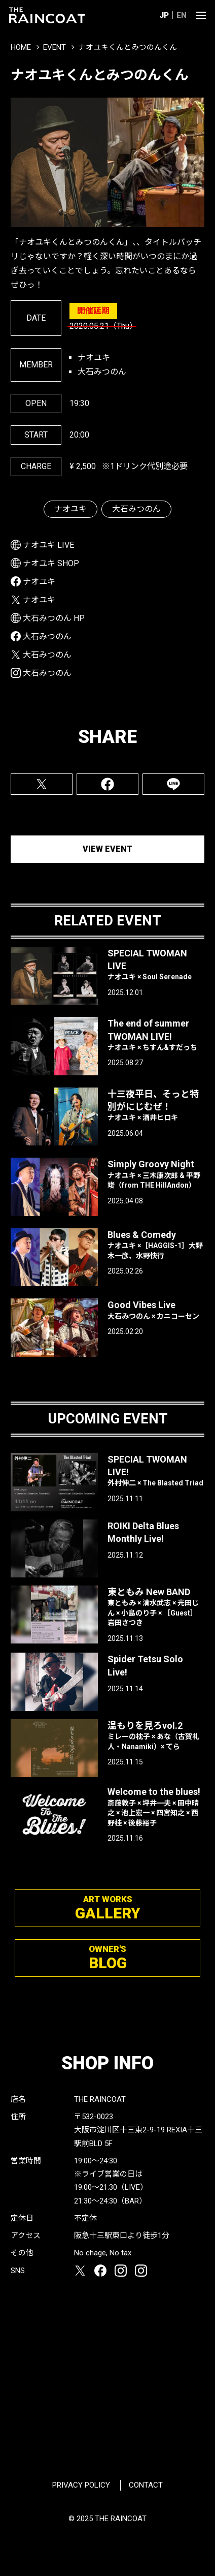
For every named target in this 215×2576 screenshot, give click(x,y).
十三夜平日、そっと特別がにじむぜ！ (156, 1106)
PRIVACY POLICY (81, 2485)
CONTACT (146, 2485)
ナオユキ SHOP (51, 563)
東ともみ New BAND (156, 1607)
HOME (21, 47)
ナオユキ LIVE (48, 545)
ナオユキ (70, 509)
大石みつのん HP (54, 618)
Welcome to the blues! (156, 1807)
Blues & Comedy (156, 1245)
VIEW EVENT (107, 849)
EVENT (54, 47)
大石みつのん (136, 509)
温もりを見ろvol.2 (156, 1736)
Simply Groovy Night (156, 1174)
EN (181, 15)
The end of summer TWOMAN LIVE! (156, 1035)
